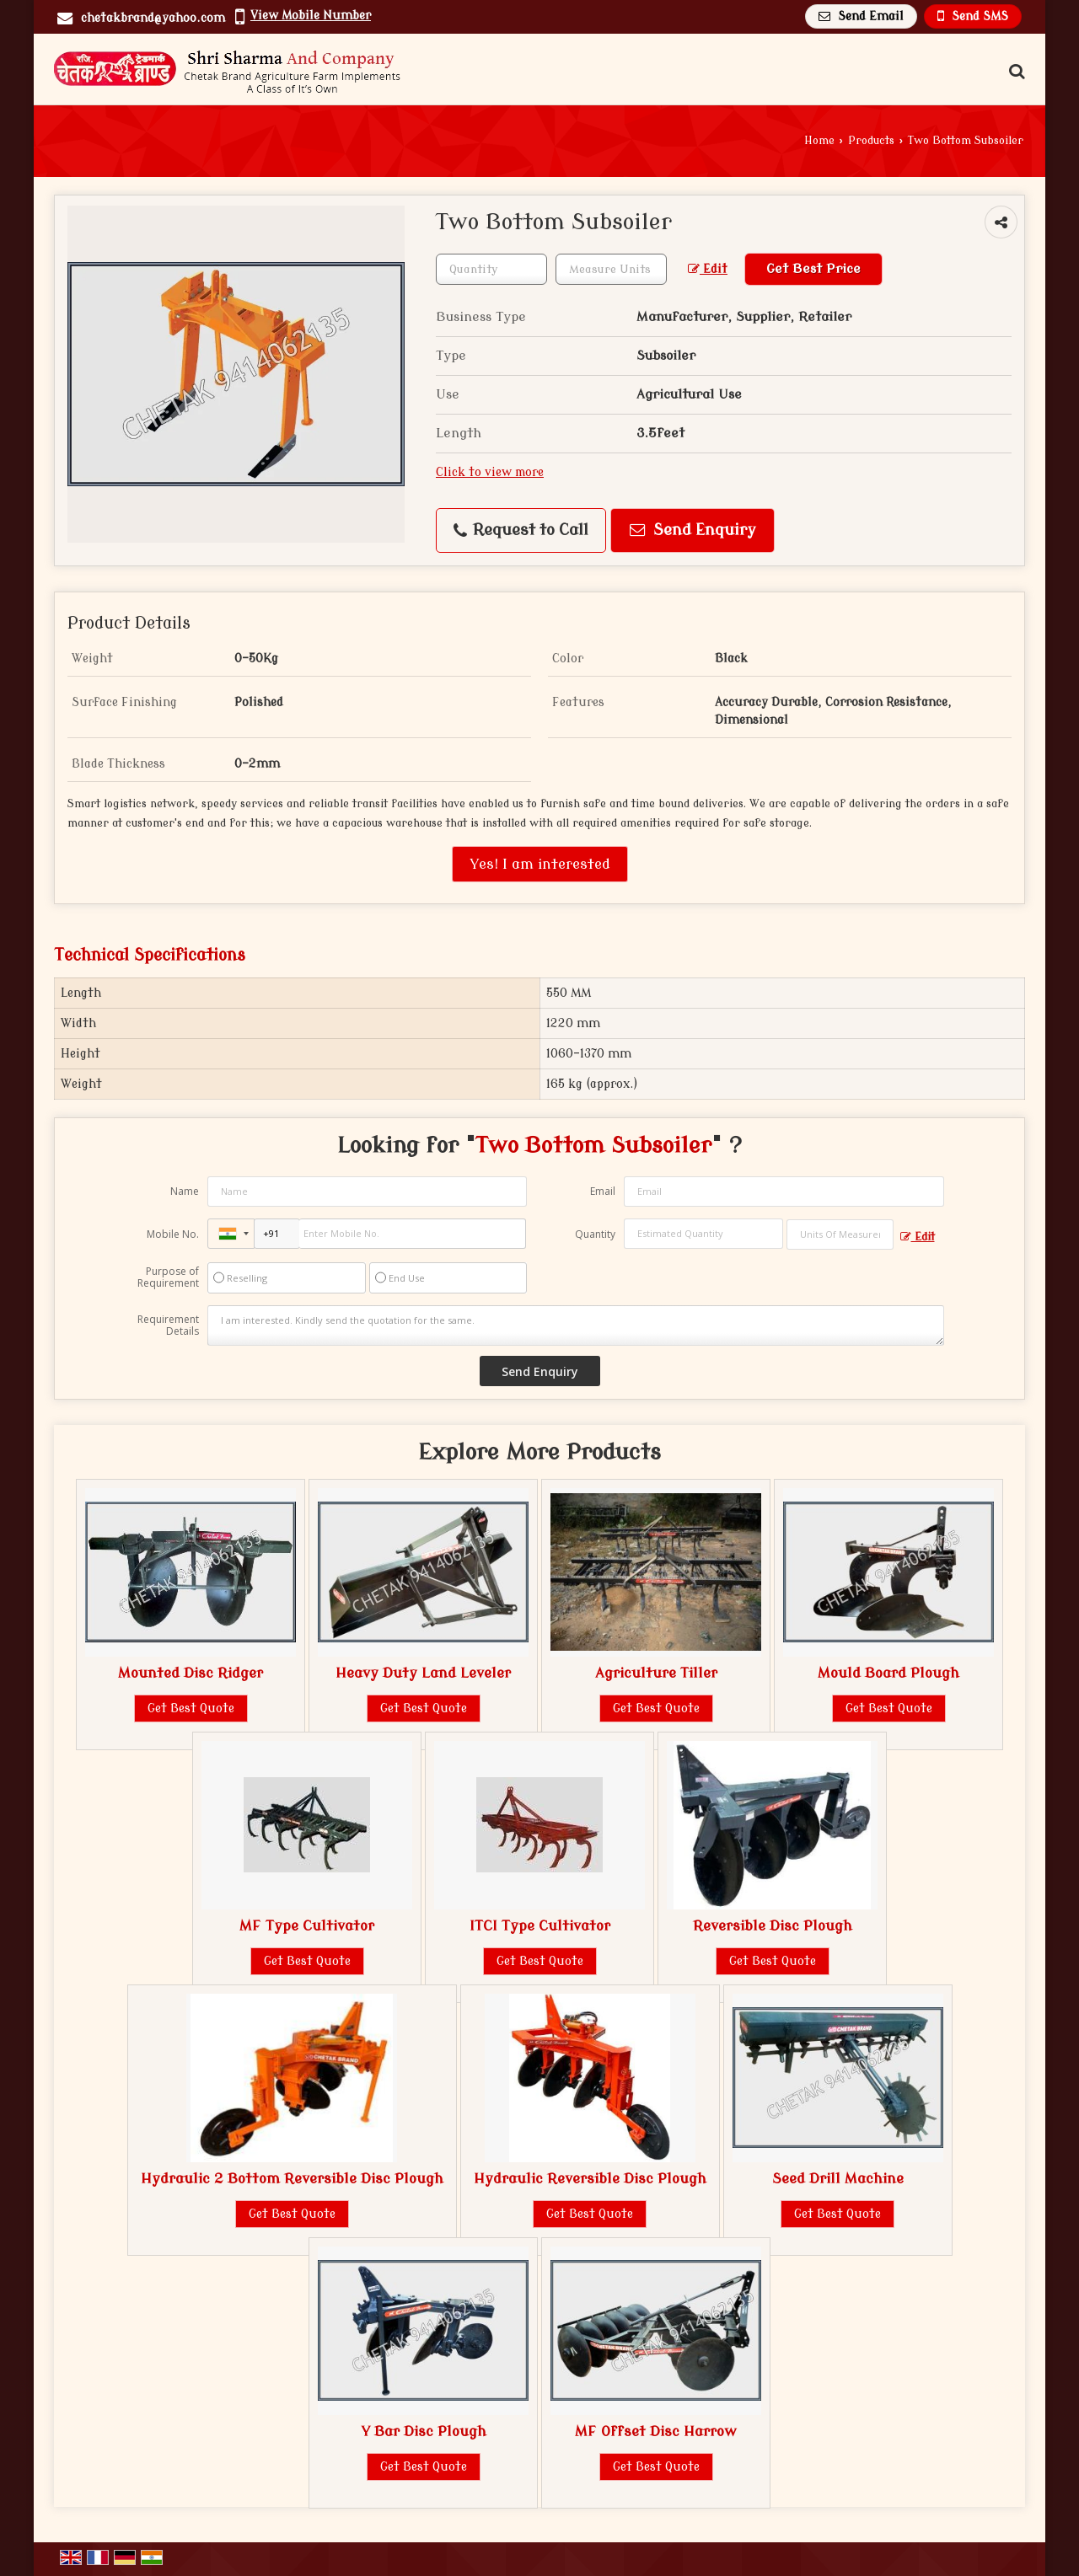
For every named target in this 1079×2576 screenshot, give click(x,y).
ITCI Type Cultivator (540, 1926)
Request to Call (521, 530)
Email (602, 1191)
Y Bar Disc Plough (423, 2431)
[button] (310, 15)
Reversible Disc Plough (772, 1926)
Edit (707, 269)
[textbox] (611, 269)
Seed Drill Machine (838, 2179)
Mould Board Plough (888, 1673)
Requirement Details (168, 1325)
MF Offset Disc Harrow (656, 2431)
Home (819, 141)
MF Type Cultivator (306, 1926)
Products (871, 141)
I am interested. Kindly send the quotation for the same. (575, 1325)
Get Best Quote (191, 1708)
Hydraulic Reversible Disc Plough (590, 2179)
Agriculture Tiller (656, 1673)
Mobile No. (173, 1234)
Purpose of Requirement (168, 1277)
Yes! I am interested (540, 864)
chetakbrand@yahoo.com (153, 18)
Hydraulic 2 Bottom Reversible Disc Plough (292, 2179)
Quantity (595, 1234)
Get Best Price (813, 268)
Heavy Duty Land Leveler (423, 1673)
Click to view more (490, 472)
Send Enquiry (693, 530)
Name (184, 1191)
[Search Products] (1014, 72)
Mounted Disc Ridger (190, 1673)
